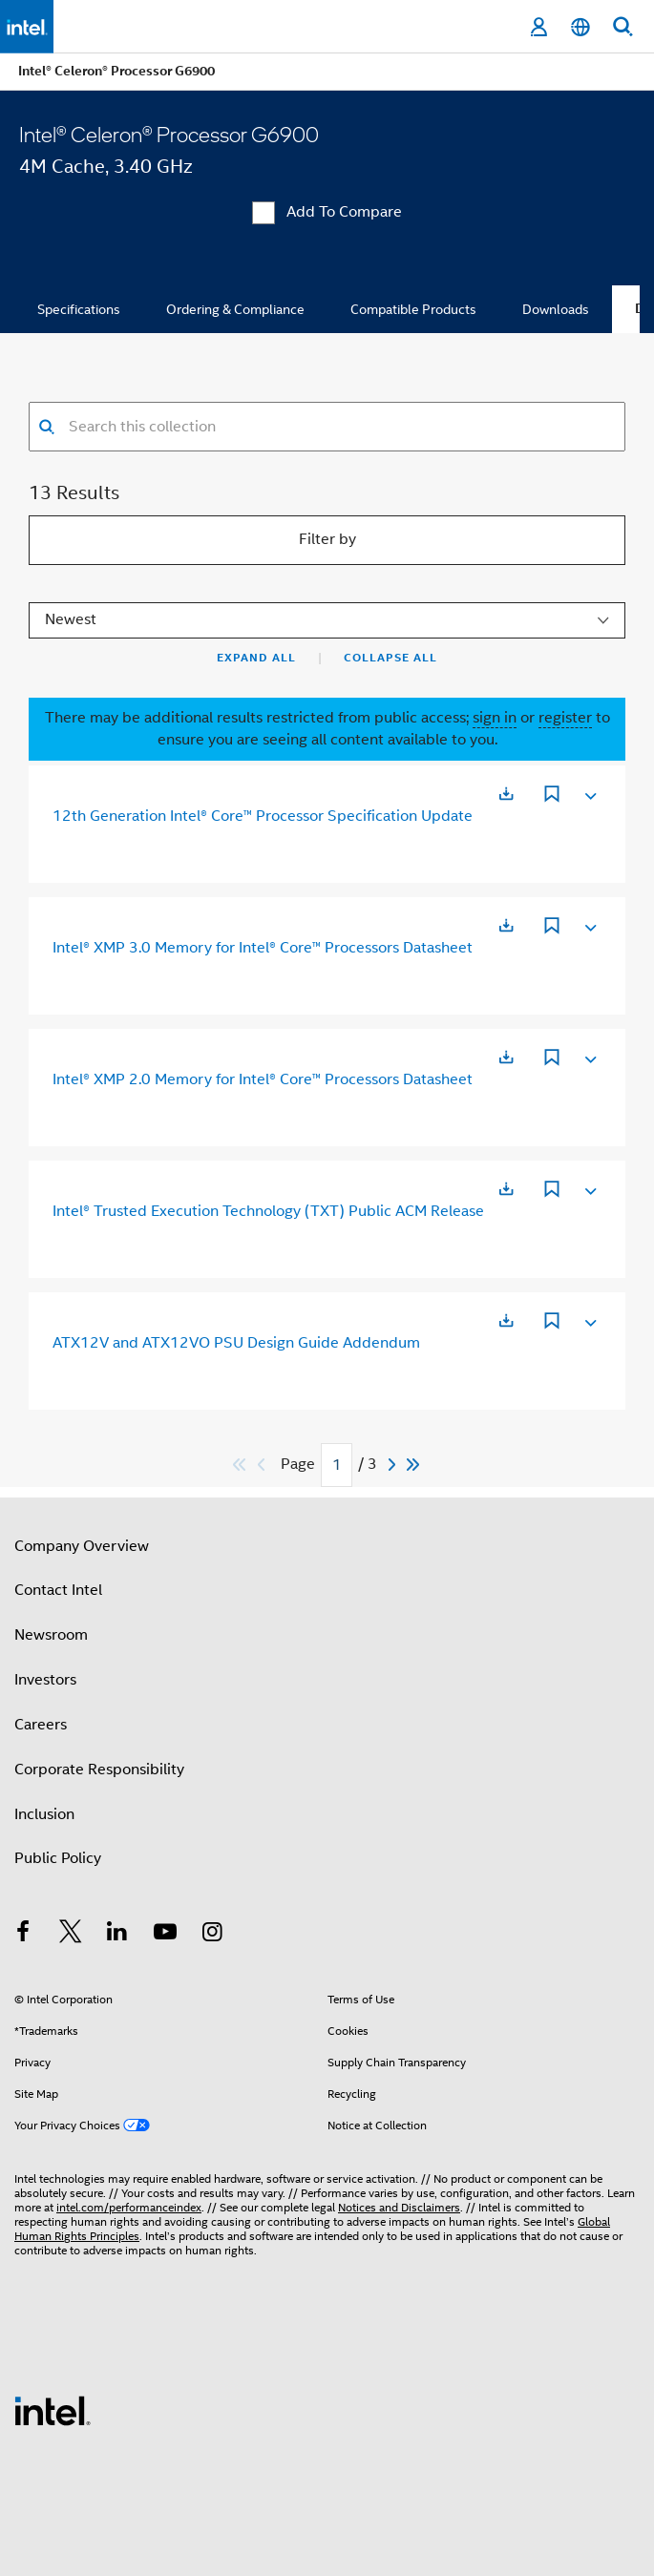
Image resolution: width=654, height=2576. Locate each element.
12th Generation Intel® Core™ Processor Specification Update (263, 816)
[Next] (394, 1464)
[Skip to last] (414, 1464)
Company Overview (81, 1546)
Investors (45, 1679)
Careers (40, 1724)
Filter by (327, 539)
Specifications (78, 309)
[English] (580, 27)
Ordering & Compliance (235, 309)
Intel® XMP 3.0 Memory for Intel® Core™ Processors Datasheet (263, 947)
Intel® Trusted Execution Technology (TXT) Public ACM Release (268, 1211)
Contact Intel (58, 1590)
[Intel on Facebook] (23, 1934)
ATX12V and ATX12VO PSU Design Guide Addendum (236, 1342)
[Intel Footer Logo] (52, 2409)
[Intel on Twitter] (70, 1934)
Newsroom (51, 1634)
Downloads (555, 309)
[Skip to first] (240, 1464)
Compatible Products (413, 309)
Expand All (256, 657)
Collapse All (390, 657)
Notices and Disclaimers (399, 2207)
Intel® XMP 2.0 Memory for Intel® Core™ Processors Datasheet (263, 1079)
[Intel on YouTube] (165, 1934)
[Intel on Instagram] (212, 1934)
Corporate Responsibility (99, 1769)
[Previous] (263, 1464)
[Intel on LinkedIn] (117, 1934)
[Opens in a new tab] (506, 793)
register (565, 717)
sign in (495, 717)
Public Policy (57, 1858)
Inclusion (44, 1814)
